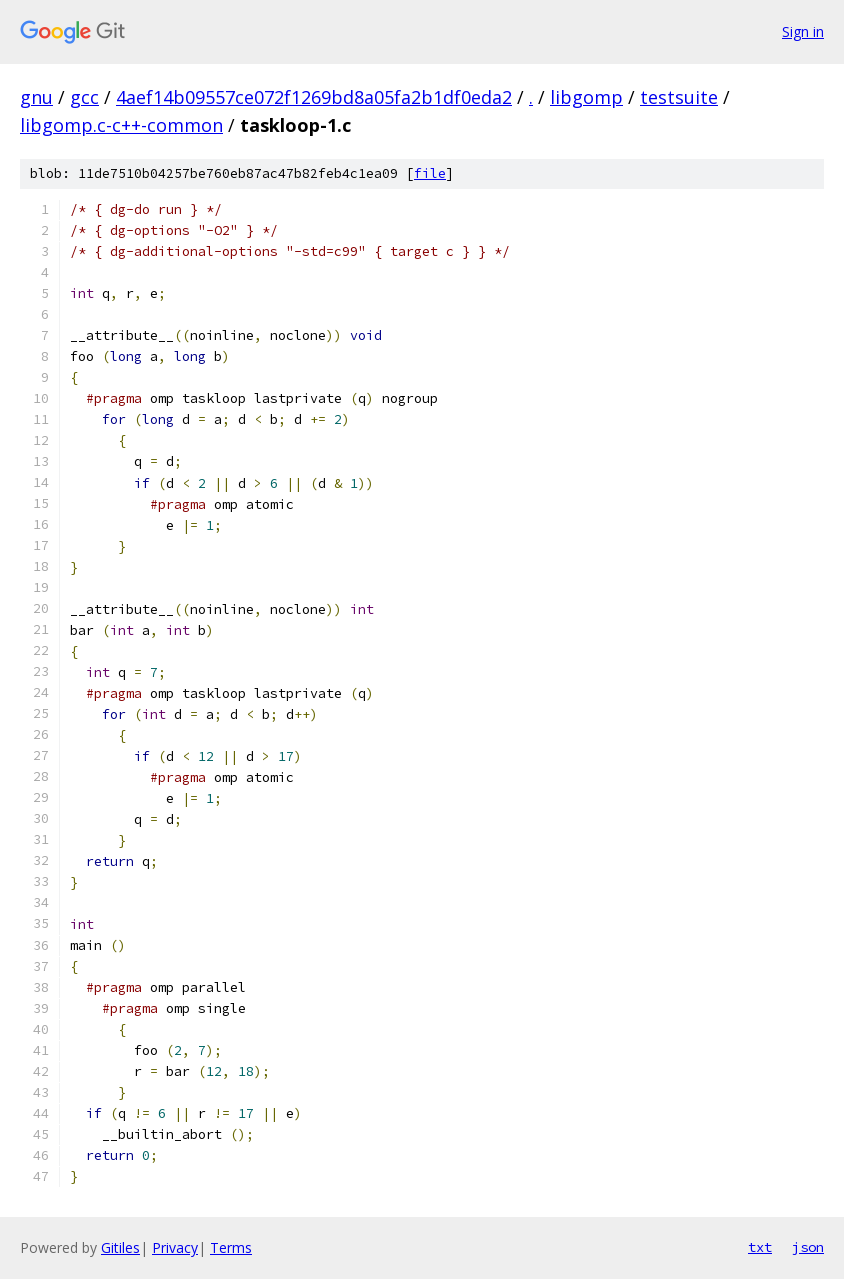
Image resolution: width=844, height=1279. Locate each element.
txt (760, 1247)
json (808, 1247)
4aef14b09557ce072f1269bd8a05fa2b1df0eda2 (314, 97)
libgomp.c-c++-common (121, 125)
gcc (84, 97)
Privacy (175, 1247)
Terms (231, 1247)
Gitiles (120, 1247)
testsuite (679, 97)
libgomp (586, 97)
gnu (36, 97)
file (430, 173)
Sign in (803, 31)
